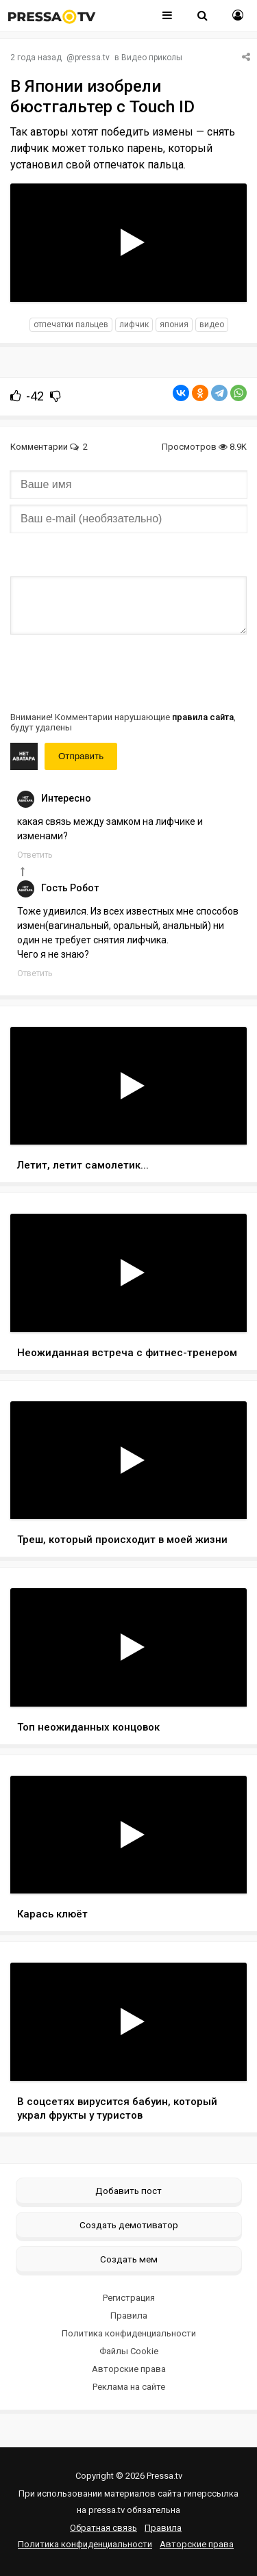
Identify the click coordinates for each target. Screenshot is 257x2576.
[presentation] (114, 671)
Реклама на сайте (129, 2387)
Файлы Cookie (128, 2351)
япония (174, 324)
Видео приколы (151, 57)
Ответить (34, 855)
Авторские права (129, 2369)
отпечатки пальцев (71, 324)
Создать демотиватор (128, 2224)
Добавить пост (128, 2190)
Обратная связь (103, 2528)
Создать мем (129, 2259)
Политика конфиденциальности (129, 2333)
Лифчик (134, 324)
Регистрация (129, 2298)
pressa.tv (92, 57)
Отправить (80, 756)
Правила (128, 2315)
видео (211, 324)
